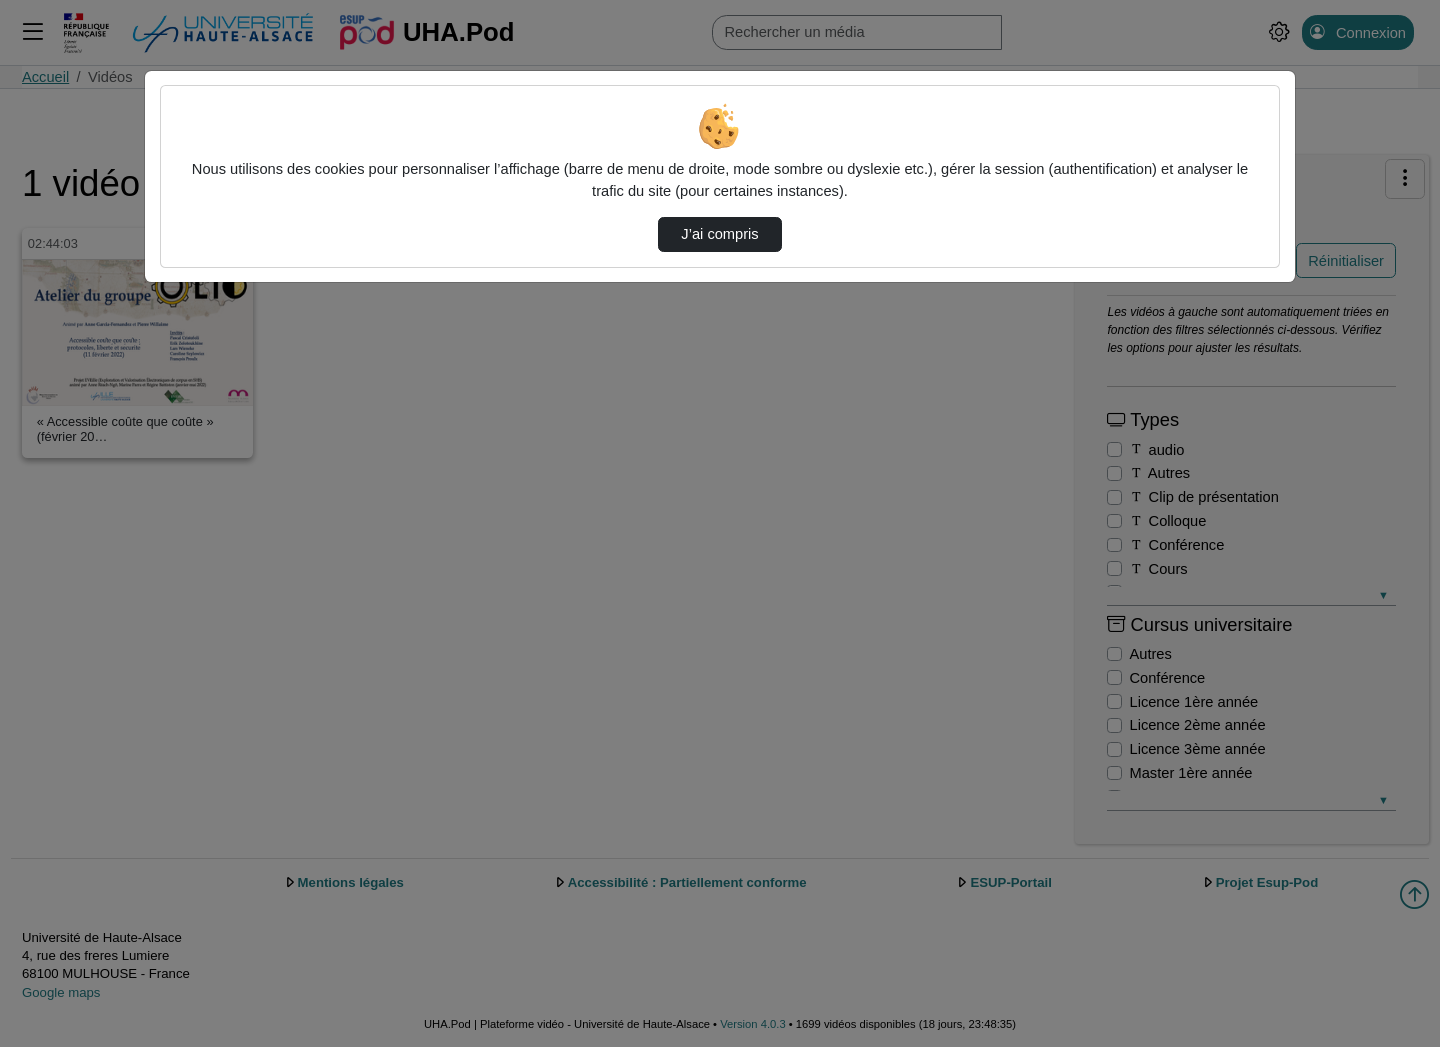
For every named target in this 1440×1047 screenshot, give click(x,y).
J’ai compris (719, 234)
